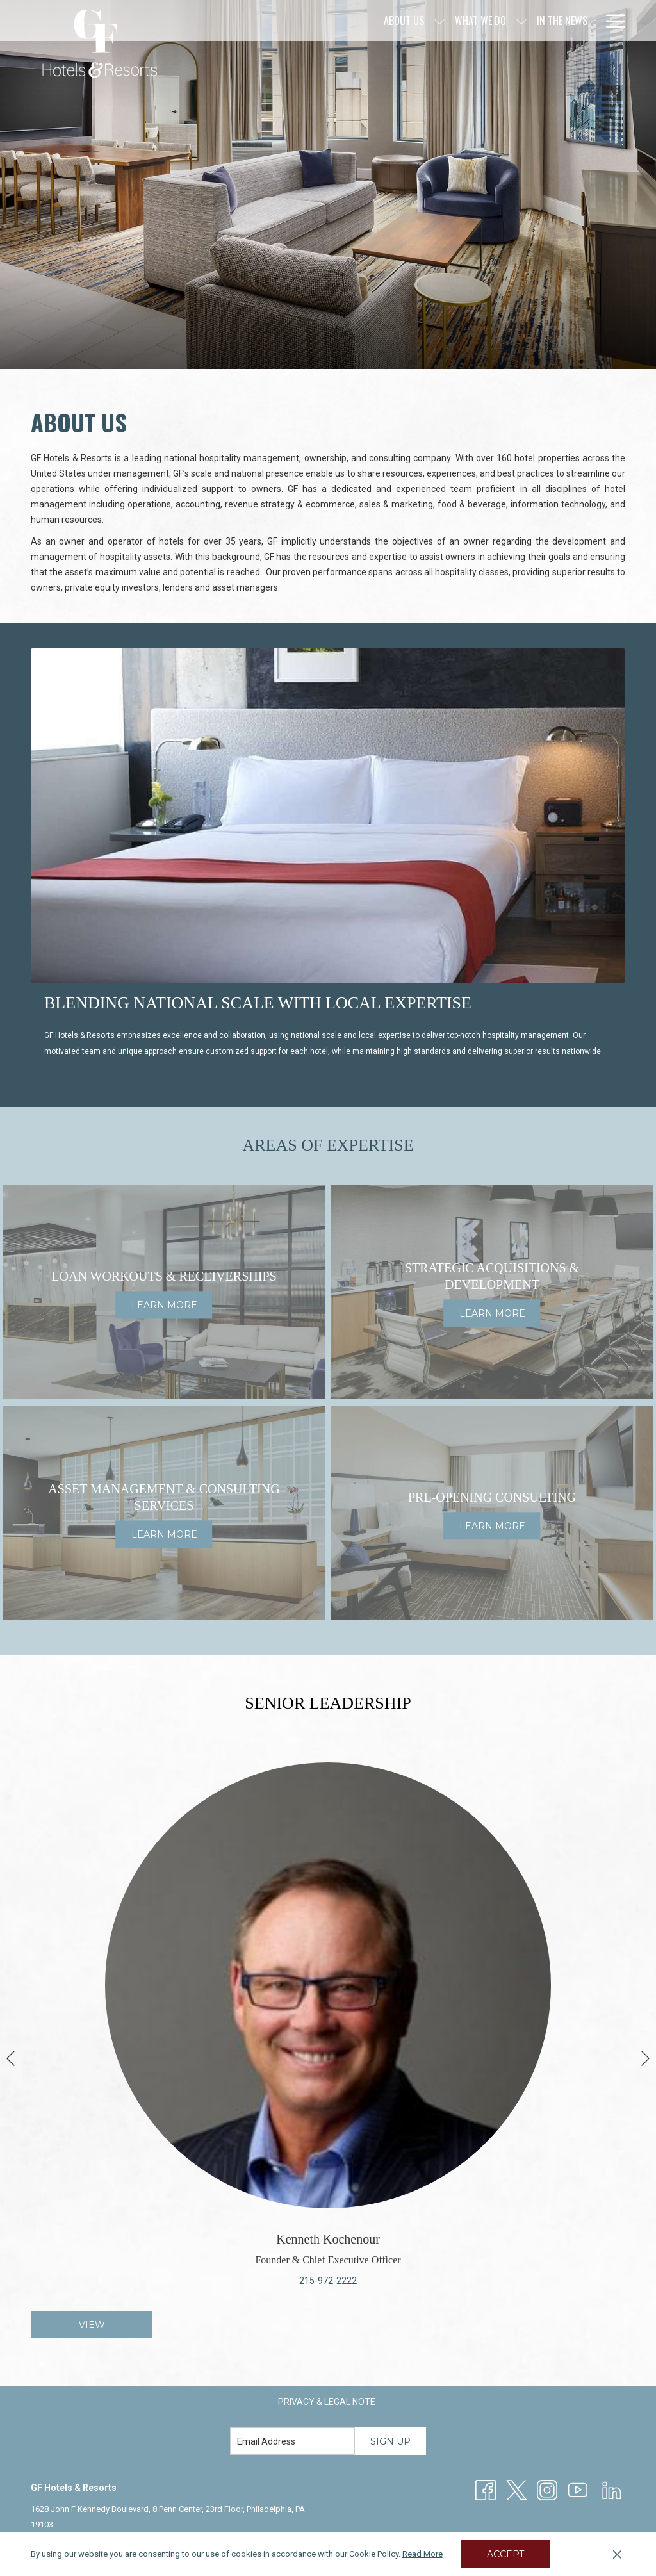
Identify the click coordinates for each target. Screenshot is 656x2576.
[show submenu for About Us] (331, 20)
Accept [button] (505, 2554)
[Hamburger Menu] (610, 20)
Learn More (164, 1305)
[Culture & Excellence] (542, 20)
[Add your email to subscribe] (292, 2441)
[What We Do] (372, 20)
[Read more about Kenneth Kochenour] (328, 1985)
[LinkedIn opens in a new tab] (611, 2489)
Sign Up (390, 2441)
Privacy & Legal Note (326, 2402)
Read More (422, 2554)
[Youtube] (578, 2489)
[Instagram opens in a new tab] (547, 2489)
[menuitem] (327, 2401)
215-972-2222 (328, 2281)
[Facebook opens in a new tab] (485, 2489)
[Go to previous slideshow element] (11, 2058)
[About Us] (295, 20)
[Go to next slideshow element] (645, 2058)
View (92, 2325)
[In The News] (454, 20)
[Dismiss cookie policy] (617, 2554)
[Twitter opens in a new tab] (516, 2489)
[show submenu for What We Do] (413, 20)
